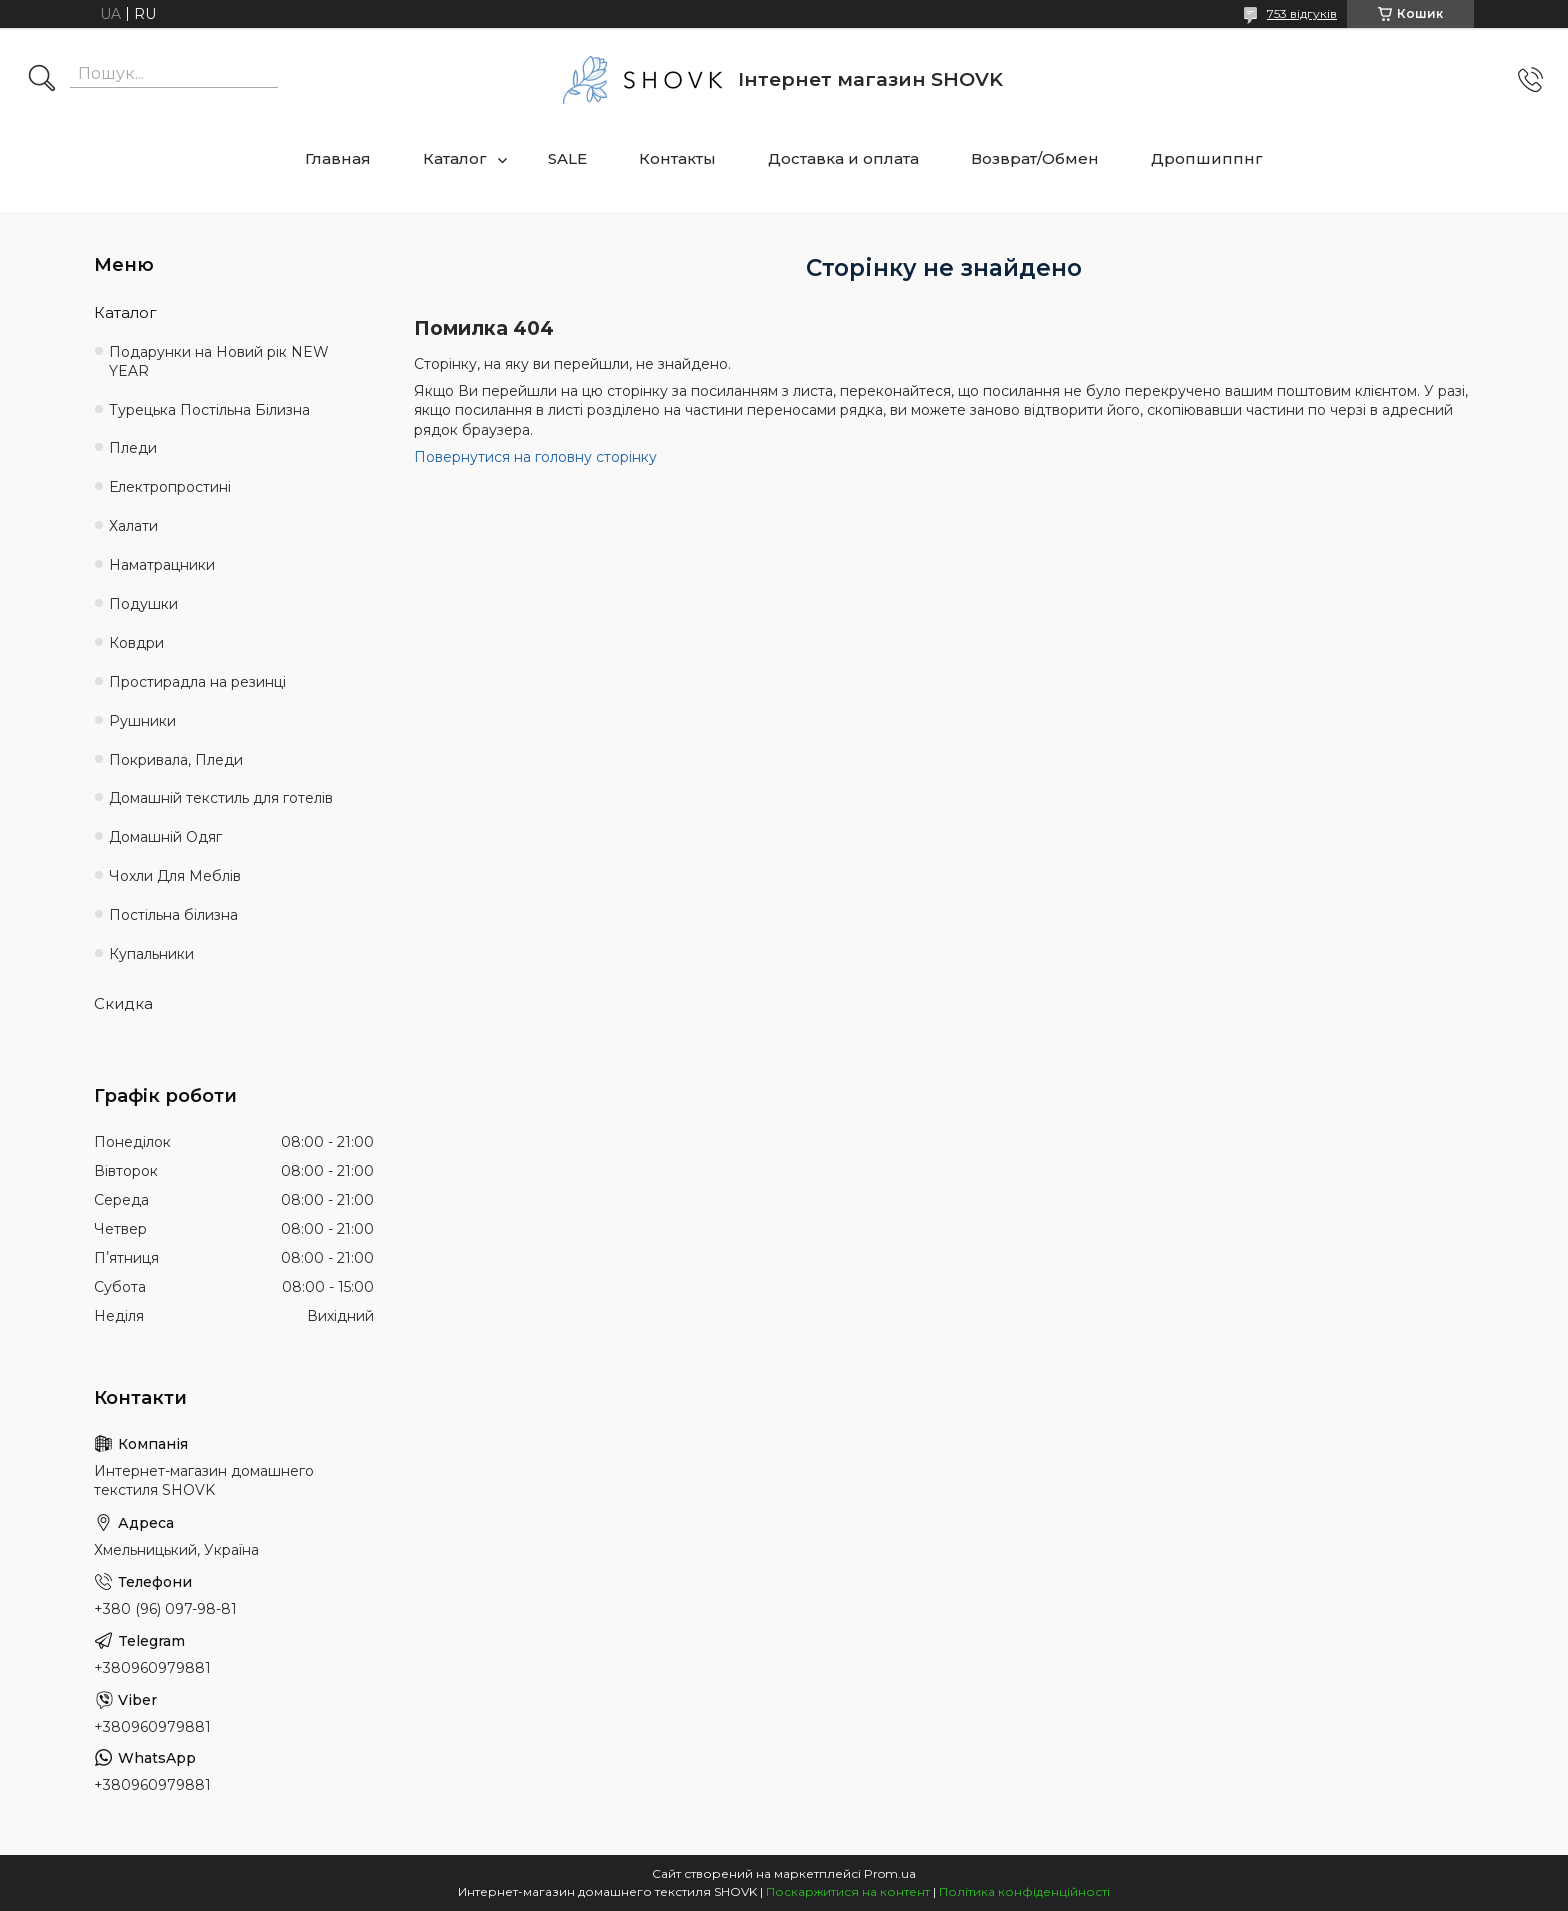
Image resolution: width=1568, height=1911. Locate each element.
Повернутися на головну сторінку (535, 457)
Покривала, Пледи (176, 760)
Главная (338, 158)
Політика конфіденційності (1024, 1891)
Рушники (142, 721)
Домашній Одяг (165, 837)
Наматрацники (162, 565)
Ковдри (136, 643)
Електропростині (170, 487)
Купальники (151, 954)
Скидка (123, 1003)
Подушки (143, 604)
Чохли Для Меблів (175, 876)
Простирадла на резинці (197, 682)
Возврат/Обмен (1035, 158)
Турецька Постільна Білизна (209, 410)
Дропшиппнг (1207, 158)
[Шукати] (42, 80)
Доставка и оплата (843, 158)
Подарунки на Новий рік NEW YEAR (219, 361)
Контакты (677, 158)
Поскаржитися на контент (848, 1891)
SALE (567, 158)
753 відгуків (1302, 13)
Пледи (133, 448)
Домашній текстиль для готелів (221, 798)
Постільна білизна (173, 915)
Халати (133, 526)
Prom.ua (890, 1873)
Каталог (455, 158)
